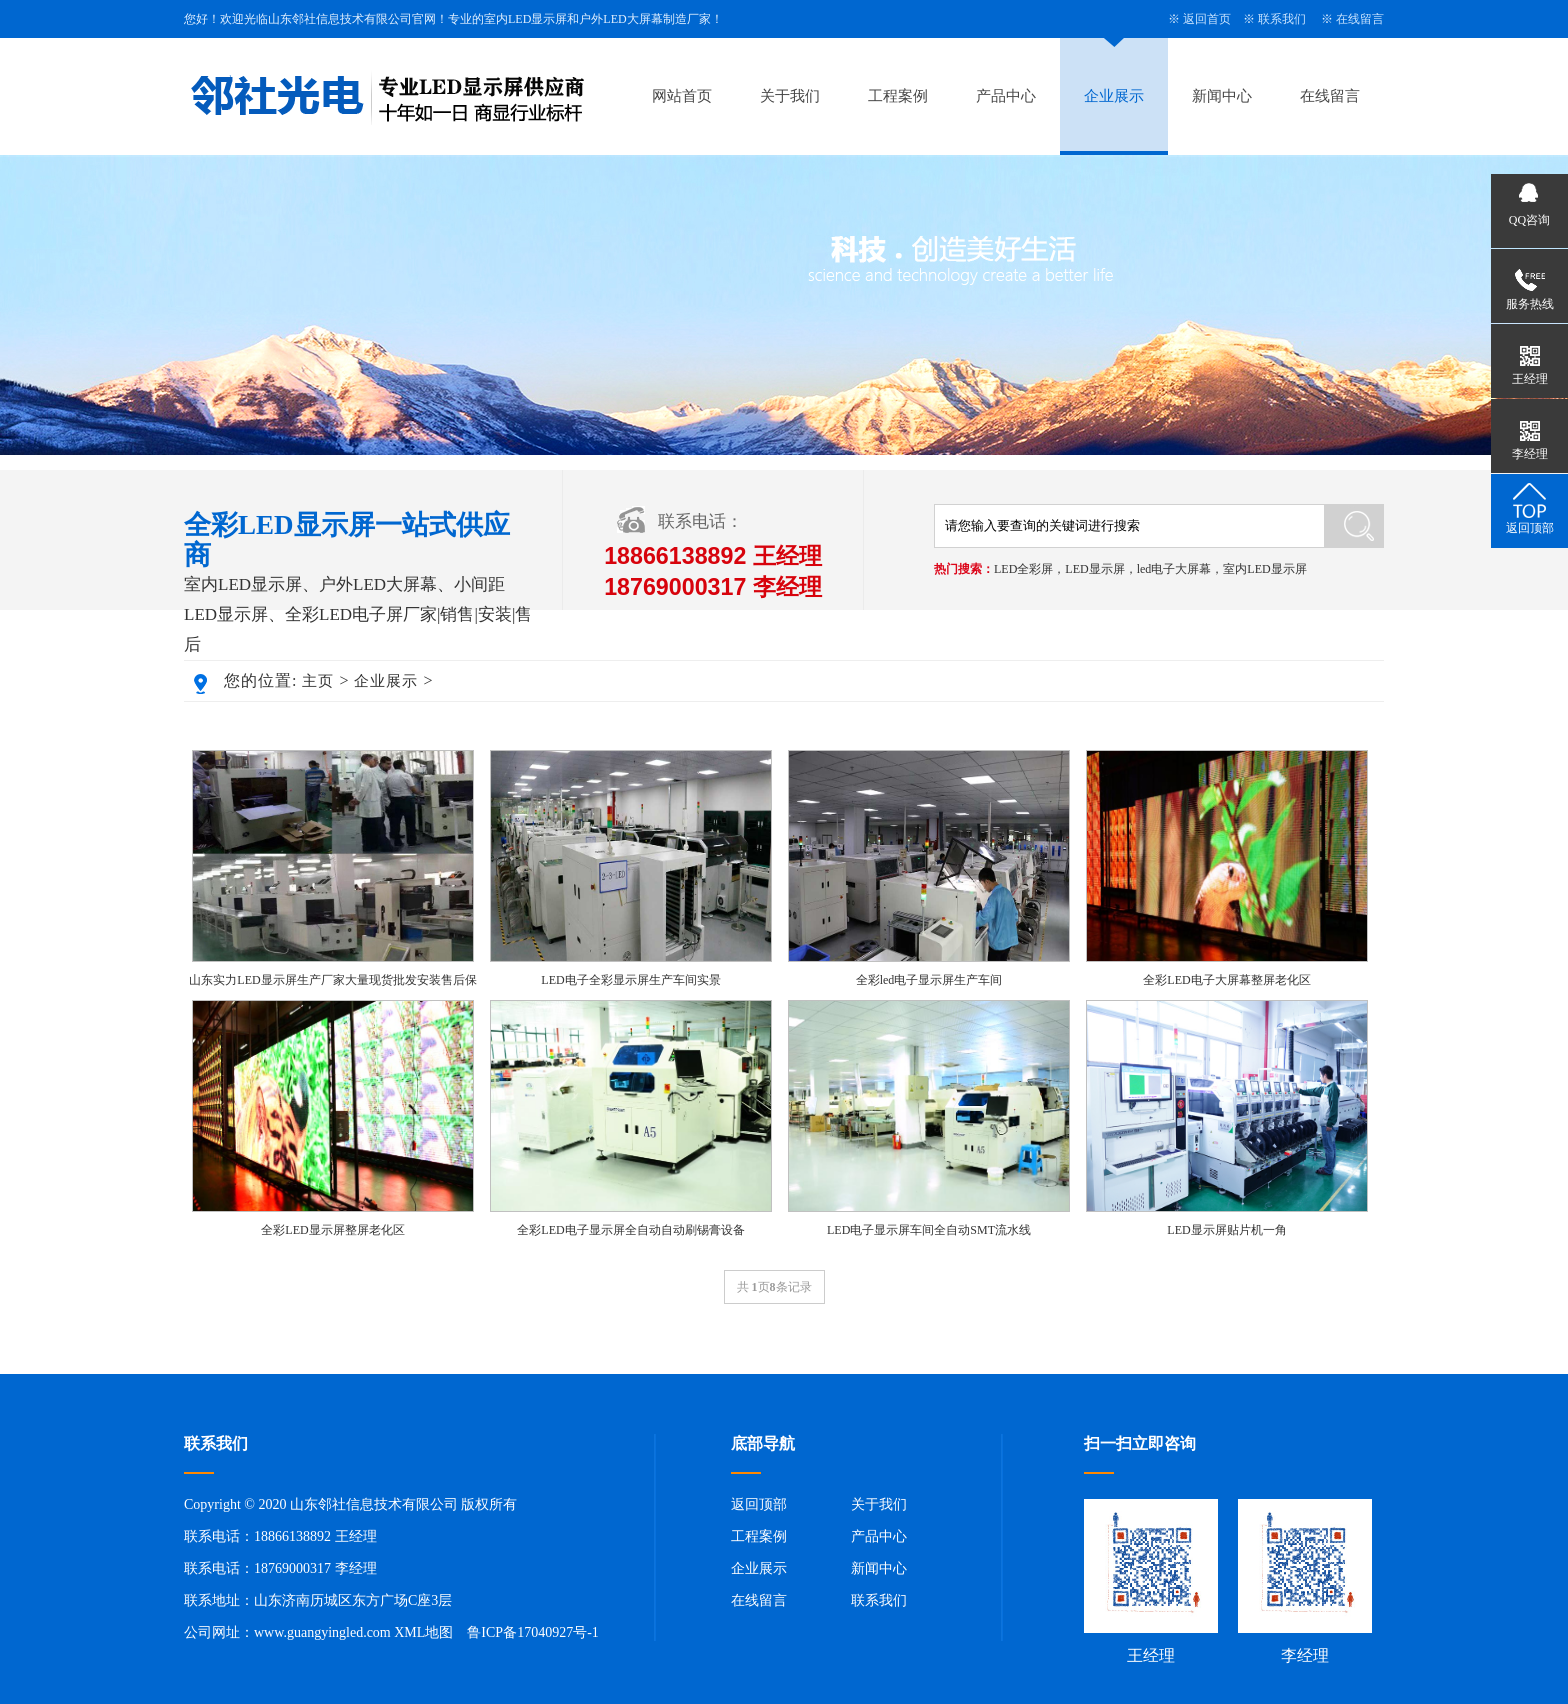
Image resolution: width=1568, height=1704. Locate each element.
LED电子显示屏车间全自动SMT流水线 (929, 1230)
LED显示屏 (1094, 569)
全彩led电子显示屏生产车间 (929, 980)
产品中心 (1006, 96)
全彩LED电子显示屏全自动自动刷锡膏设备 (630, 1230)
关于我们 (790, 96)
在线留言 (1360, 19)
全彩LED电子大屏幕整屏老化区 (1226, 980)
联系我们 (1282, 19)
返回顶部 (759, 1504)
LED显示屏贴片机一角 (1226, 1230)
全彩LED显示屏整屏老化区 (332, 1230)
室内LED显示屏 (1264, 569)
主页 (318, 681)
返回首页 (1207, 19)
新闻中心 (1222, 96)
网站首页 (682, 96)
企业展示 (1114, 96)
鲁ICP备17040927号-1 (532, 1632)
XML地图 (423, 1632)
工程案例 (898, 96)
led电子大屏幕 (1174, 569)
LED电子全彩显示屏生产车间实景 (630, 980)
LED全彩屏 (1023, 569)
